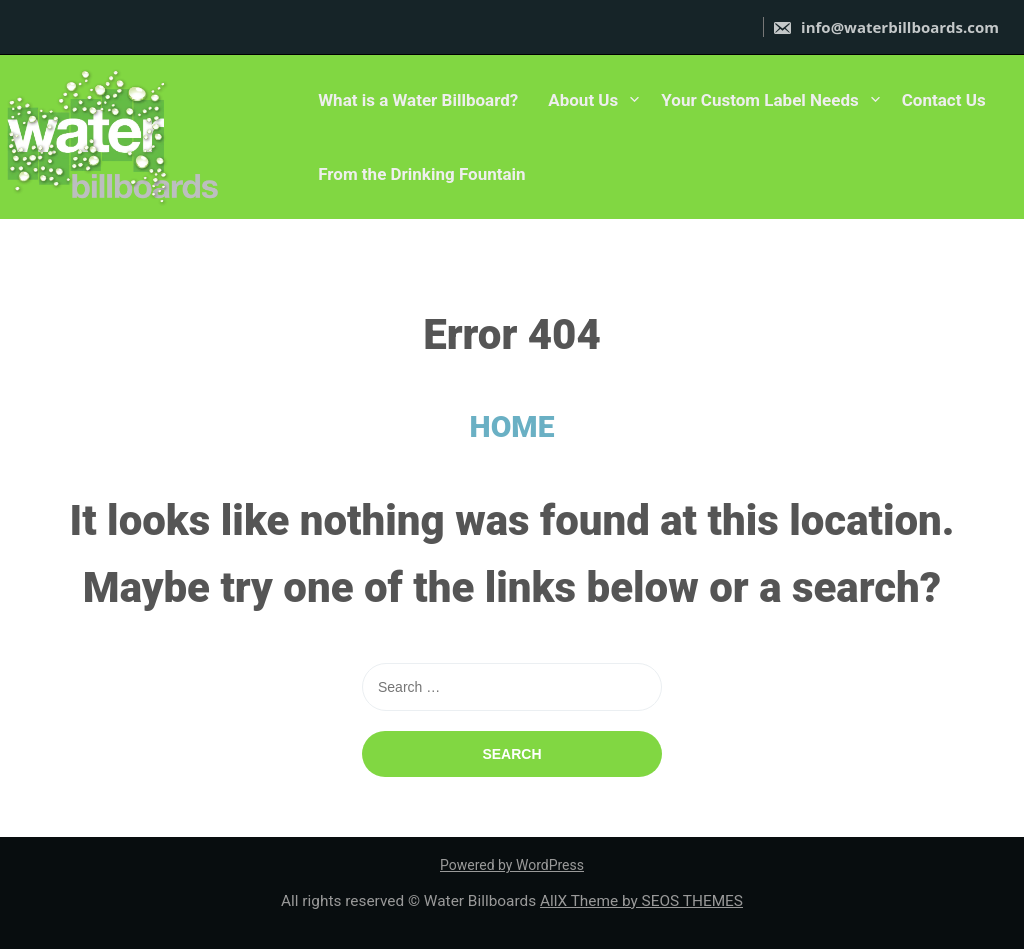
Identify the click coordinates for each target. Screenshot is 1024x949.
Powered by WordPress (512, 865)
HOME (512, 426)
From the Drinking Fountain (421, 174)
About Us (583, 100)
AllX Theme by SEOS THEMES (641, 901)
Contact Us (944, 100)
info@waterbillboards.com (885, 27)
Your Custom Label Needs (759, 100)
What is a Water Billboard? (418, 100)
